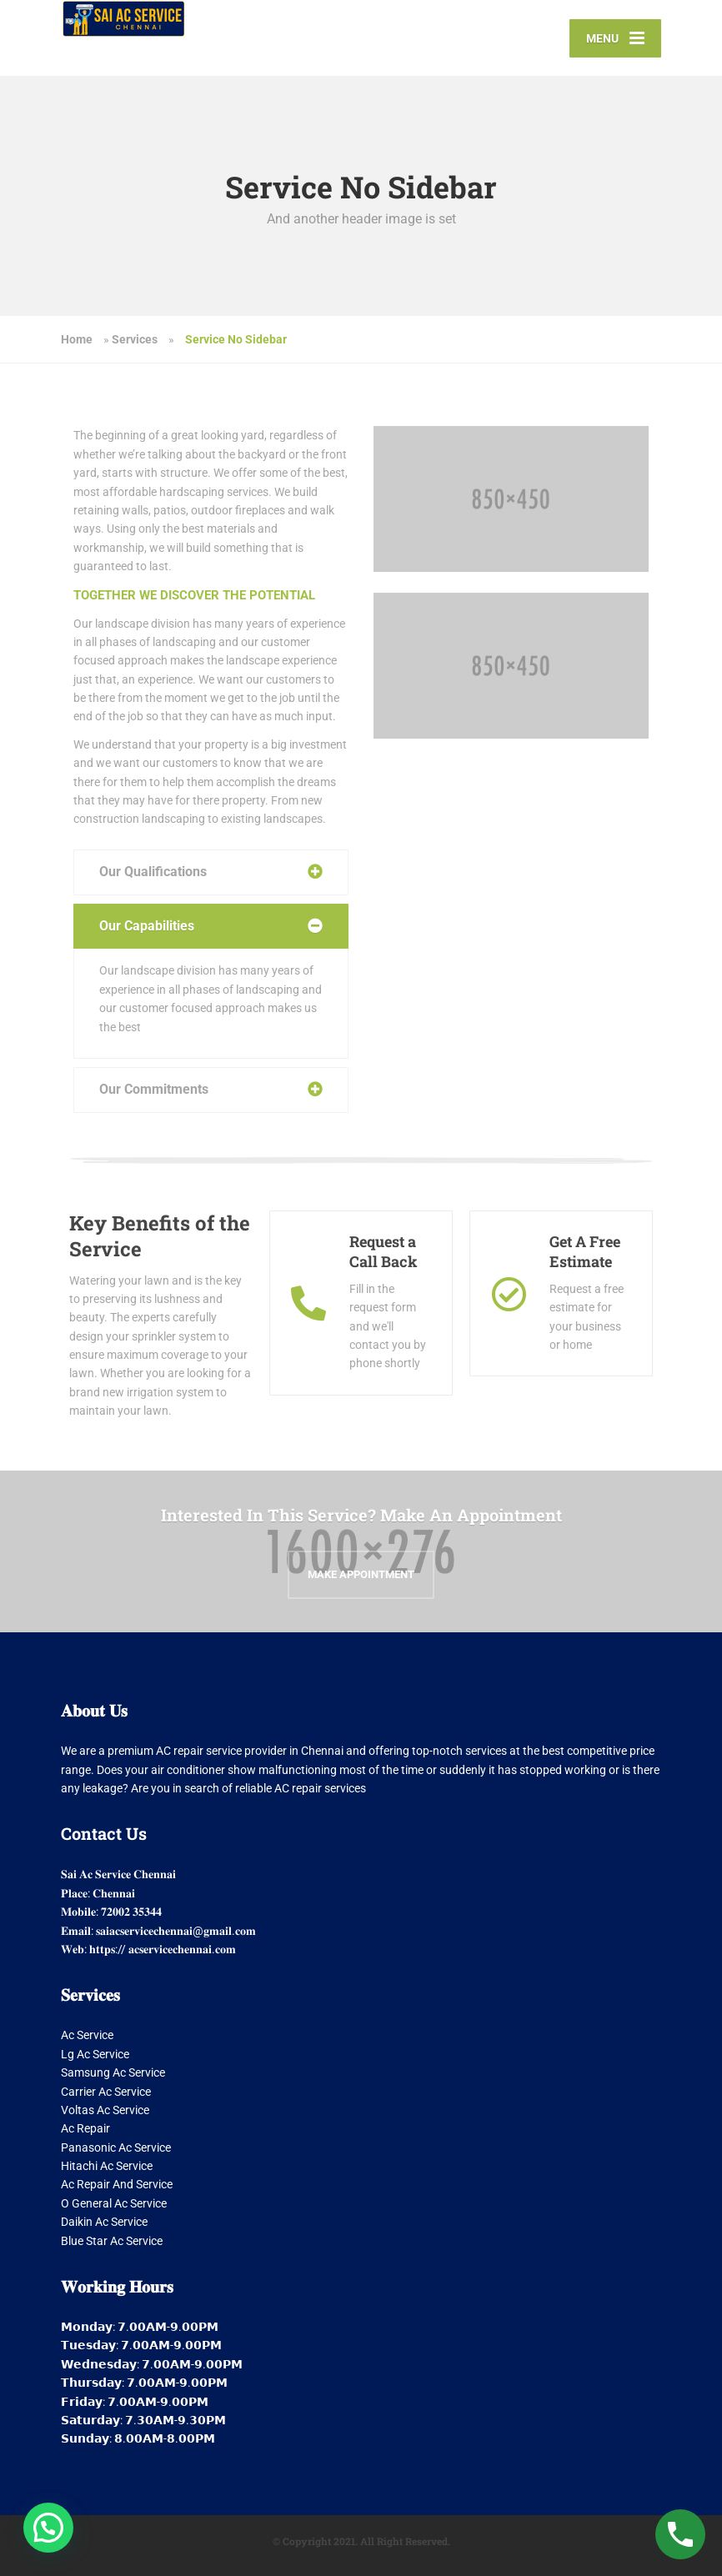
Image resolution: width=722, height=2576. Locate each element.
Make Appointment (361, 1574)
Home (77, 339)
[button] (48, 2528)
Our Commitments (153, 1089)
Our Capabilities (146, 926)
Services (135, 339)
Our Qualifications (153, 872)
